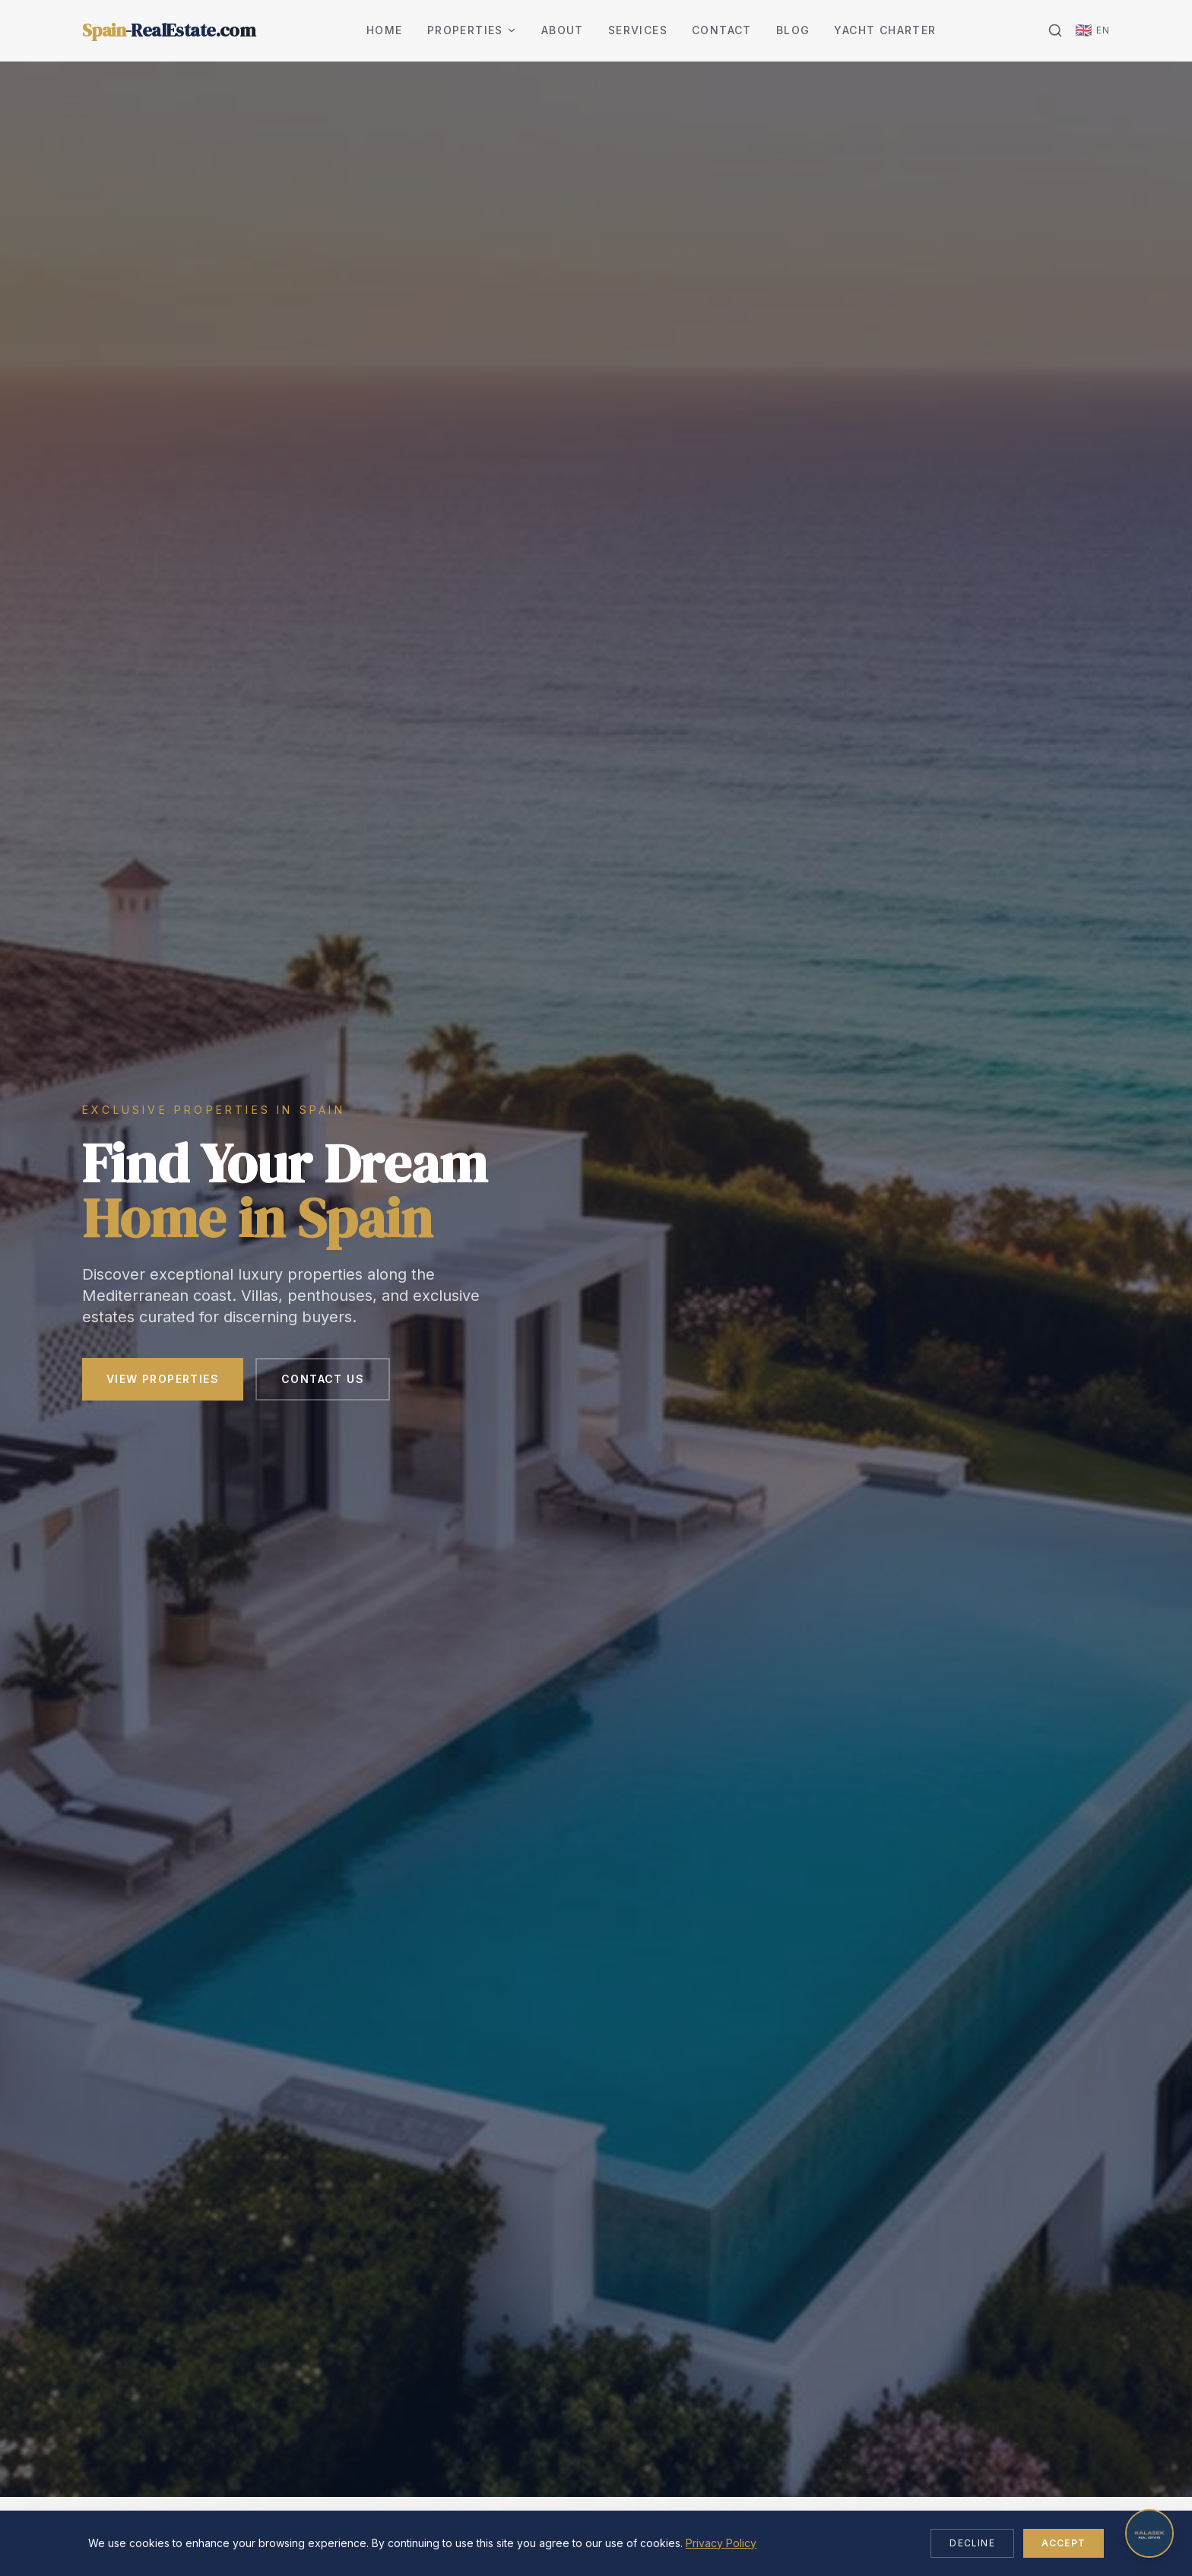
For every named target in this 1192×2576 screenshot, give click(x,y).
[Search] (1055, 30)
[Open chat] (1149, 2533)
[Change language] (1092, 30)
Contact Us (322, 1380)
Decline (971, 2543)
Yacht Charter (885, 30)
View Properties (162, 1380)
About (562, 30)
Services (637, 30)
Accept (1063, 2543)
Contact (722, 30)
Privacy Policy (721, 2542)
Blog (793, 30)
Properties (472, 30)
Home (384, 30)
